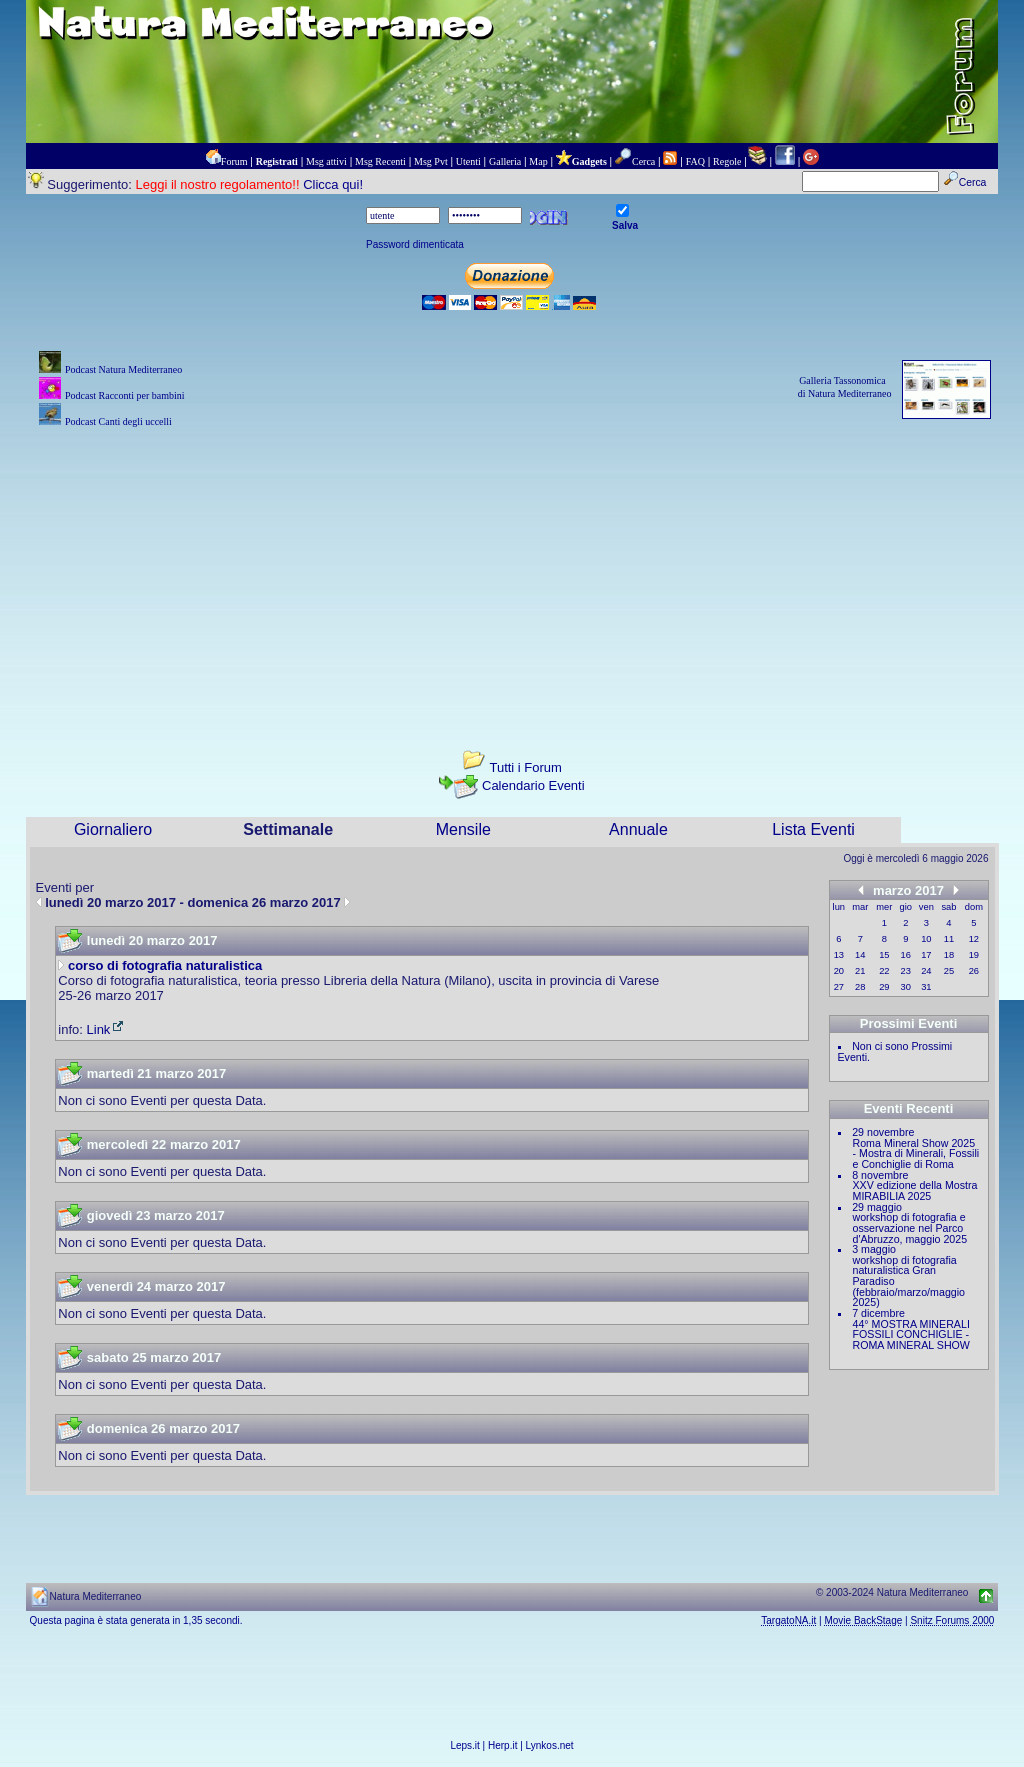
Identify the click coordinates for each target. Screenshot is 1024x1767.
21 (860, 971)
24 (926, 971)
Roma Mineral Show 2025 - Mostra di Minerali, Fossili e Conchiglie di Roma (916, 1153)
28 (860, 987)
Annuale (638, 829)
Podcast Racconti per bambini (125, 395)
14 (860, 955)
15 (884, 955)
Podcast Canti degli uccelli (118, 421)
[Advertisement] (512, 572)
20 (839, 971)
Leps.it (464, 1745)
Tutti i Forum (525, 767)
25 (949, 971)
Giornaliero (113, 829)
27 (839, 987)
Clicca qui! (333, 184)
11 (949, 939)
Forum (234, 161)
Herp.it (502, 1745)
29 (884, 987)
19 (974, 955)
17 (926, 955)
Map (538, 161)
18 (949, 955)
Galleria (505, 161)
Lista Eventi (813, 829)
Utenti (468, 161)
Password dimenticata (415, 244)
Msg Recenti (380, 161)
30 (906, 987)
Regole (727, 161)
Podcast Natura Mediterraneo (123, 369)
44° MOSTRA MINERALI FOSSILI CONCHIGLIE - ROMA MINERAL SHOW (911, 1334)
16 (906, 955)
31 (926, 987)
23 (906, 971)
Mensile (463, 829)
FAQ (695, 161)
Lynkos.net (550, 1745)
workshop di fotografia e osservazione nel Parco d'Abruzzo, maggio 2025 (910, 1227)
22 (884, 971)
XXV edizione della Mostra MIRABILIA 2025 (915, 1190)
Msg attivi (326, 161)
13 (839, 955)
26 (974, 971)
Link (107, 1029)
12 (974, 939)
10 (926, 939)
